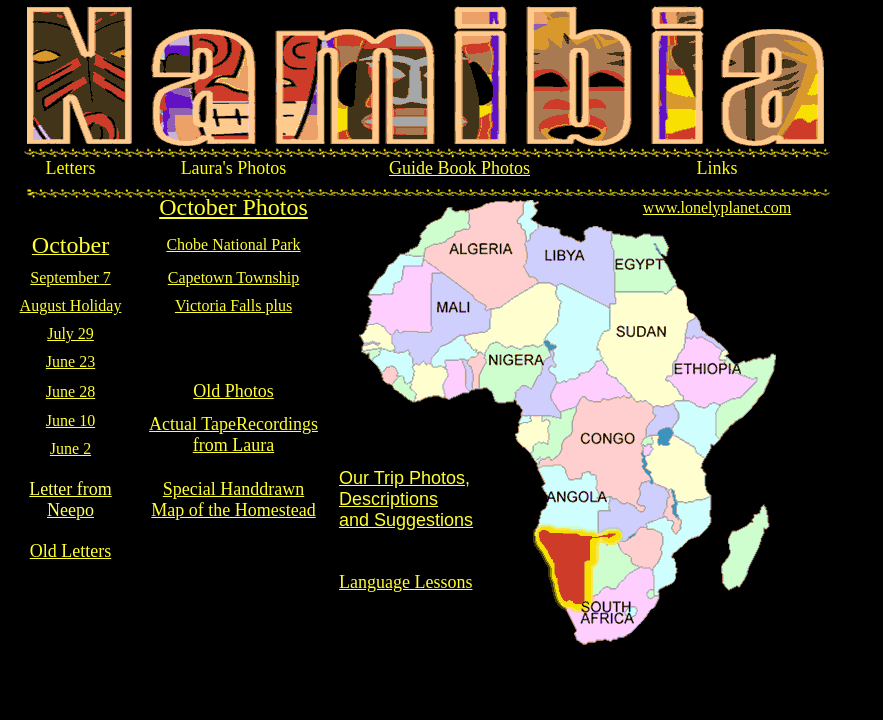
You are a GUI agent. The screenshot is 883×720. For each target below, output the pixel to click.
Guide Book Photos (459, 168)
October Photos (233, 207)
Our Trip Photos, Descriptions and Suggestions (406, 499)
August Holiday (71, 305)
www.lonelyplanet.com (717, 207)
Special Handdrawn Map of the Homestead (233, 499)
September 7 (70, 277)
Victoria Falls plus (233, 305)
